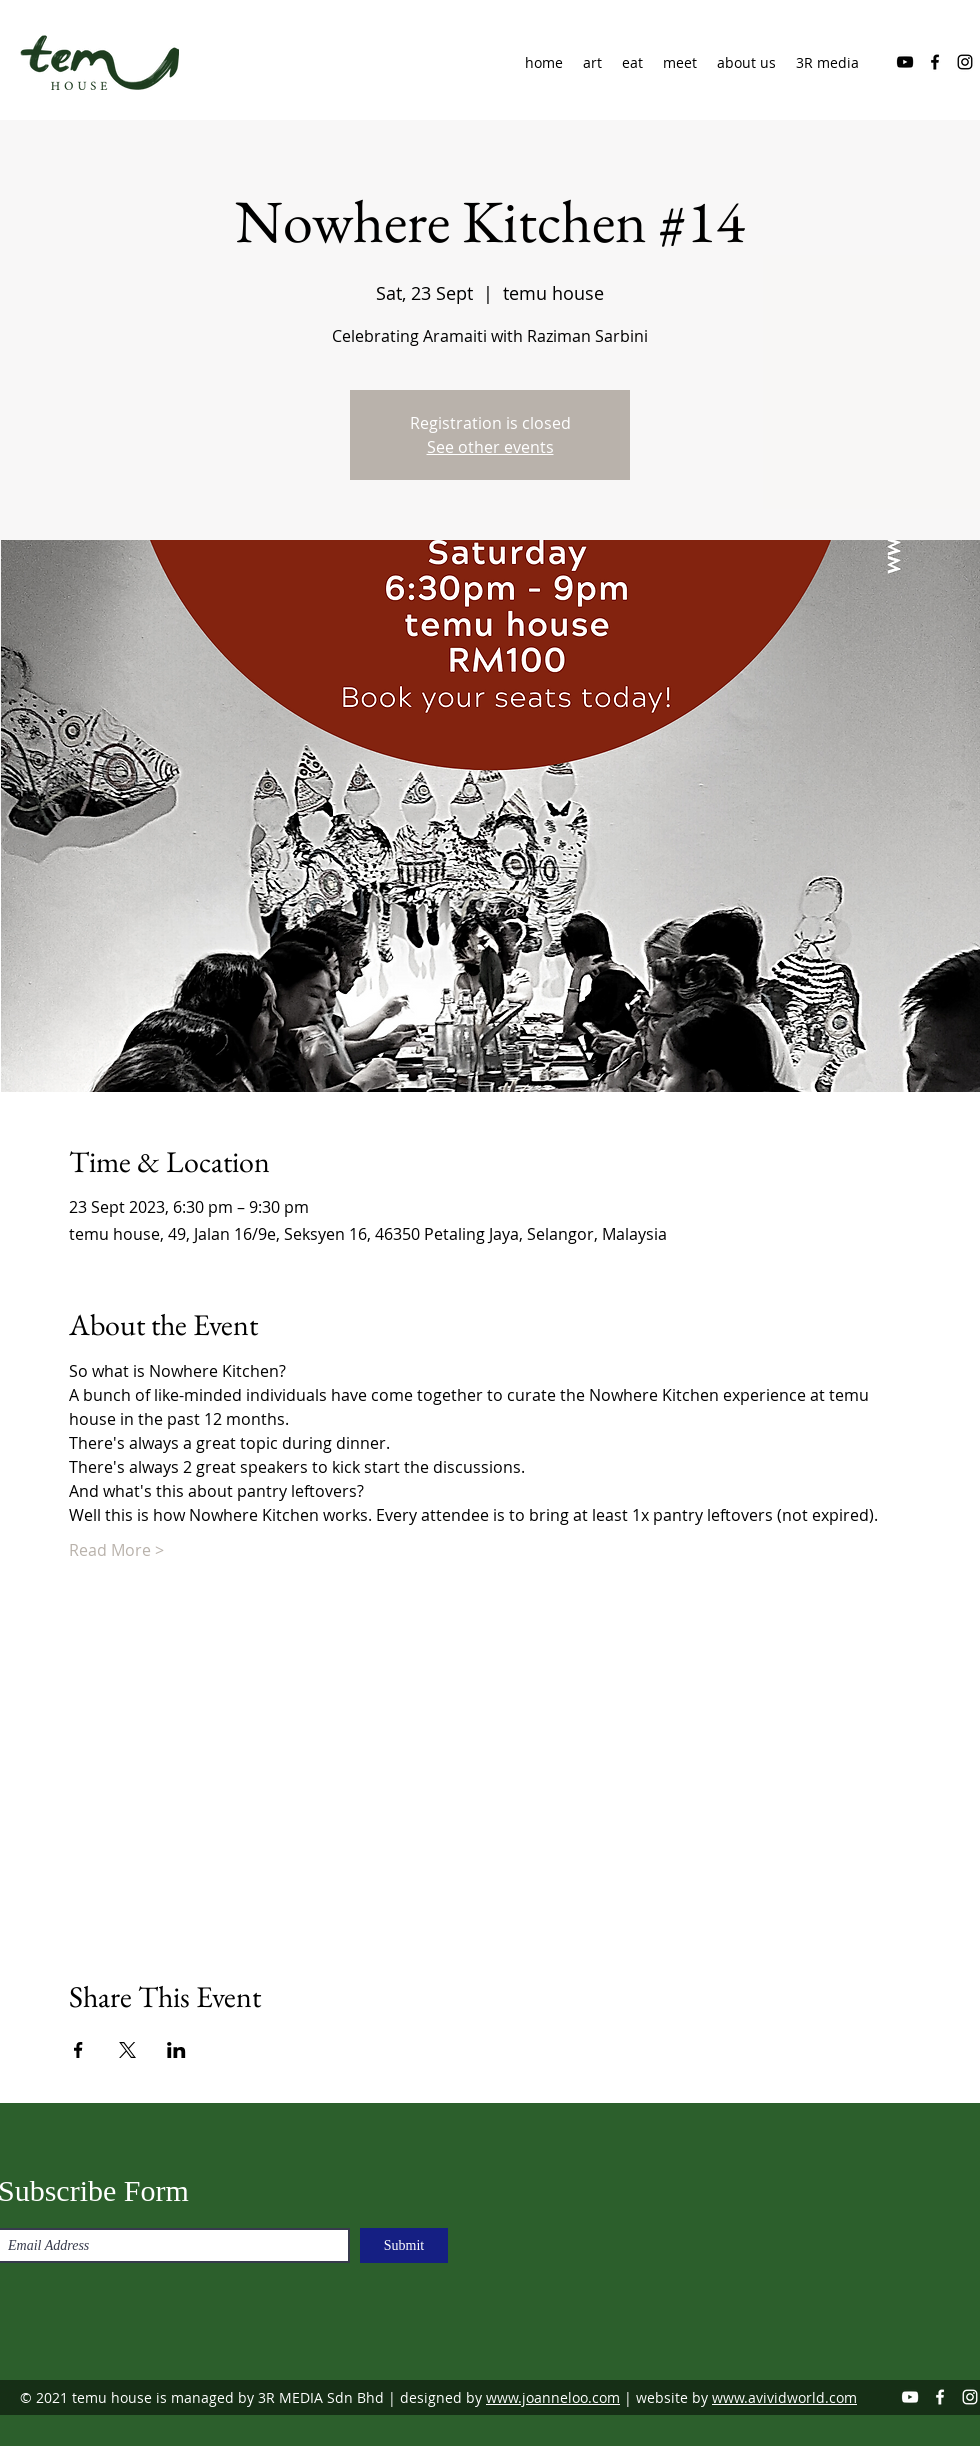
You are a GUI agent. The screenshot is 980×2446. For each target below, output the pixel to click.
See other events (490, 447)
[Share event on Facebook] (78, 2050)
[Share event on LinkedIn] (176, 2050)
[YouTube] (905, 62)
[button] (746, 63)
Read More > (116, 1550)
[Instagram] (965, 62)
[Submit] (404, 2245)
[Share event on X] (127, 2050)
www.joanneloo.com (553, 2397)
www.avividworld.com (784, 2397)
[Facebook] (935, 62)
